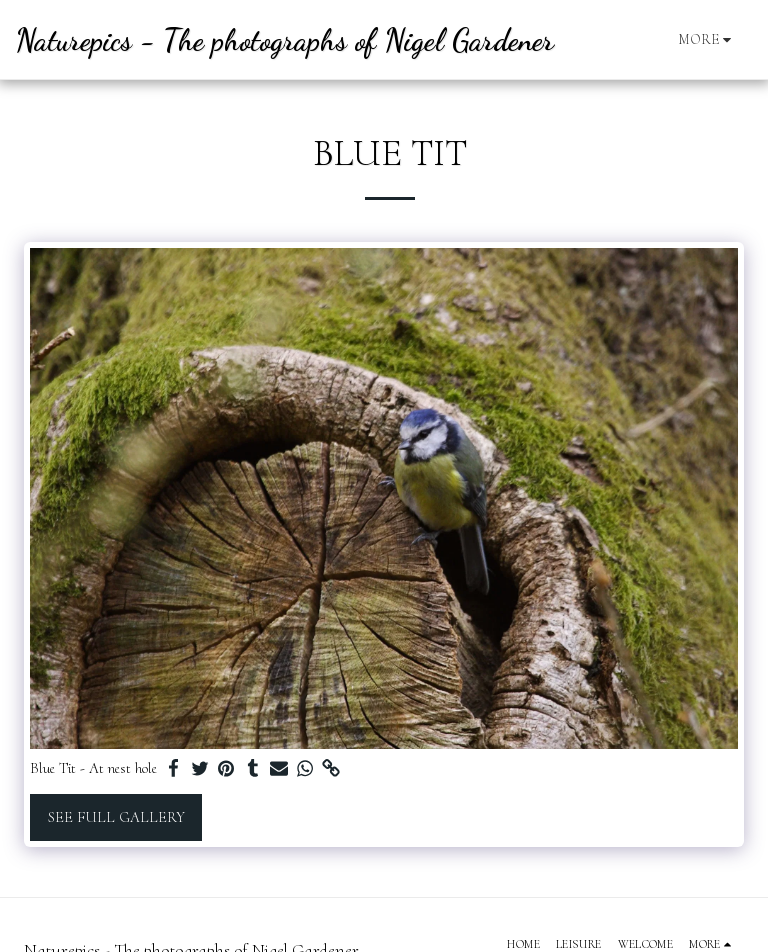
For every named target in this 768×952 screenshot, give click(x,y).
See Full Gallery (116, 817)
